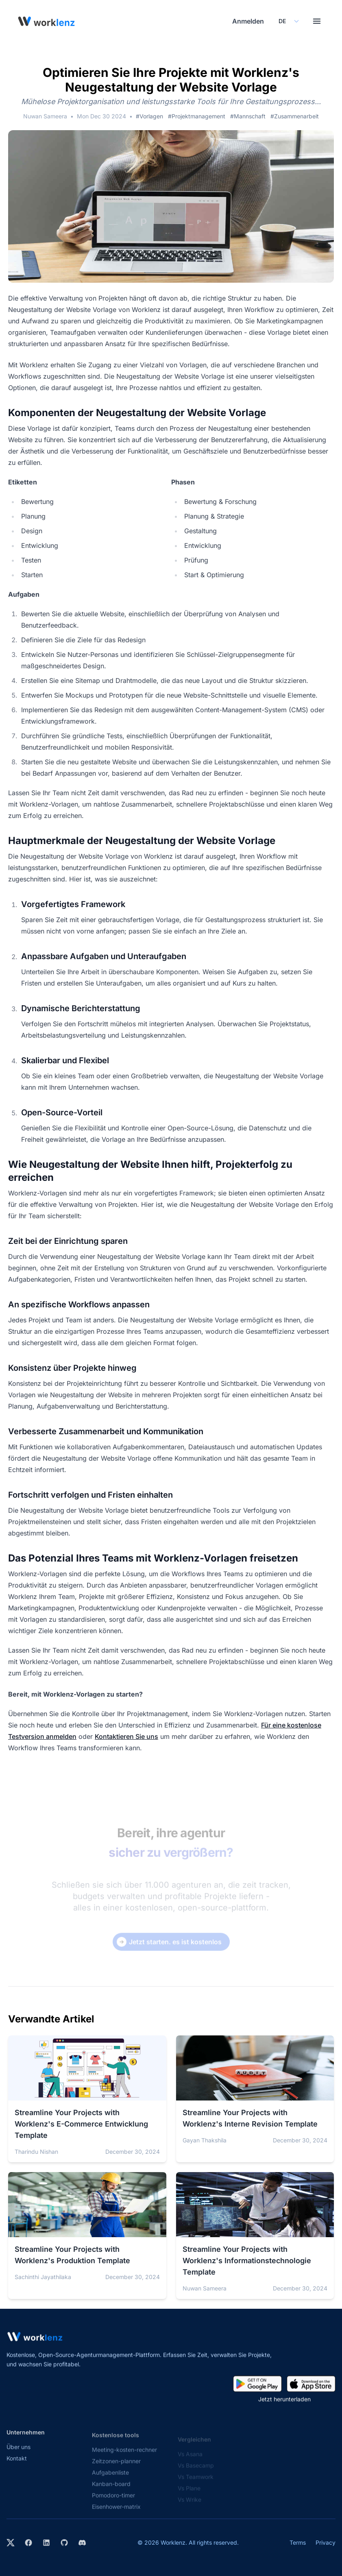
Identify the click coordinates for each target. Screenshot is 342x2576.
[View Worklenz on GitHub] (64, 2543)
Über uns (18, 2453)
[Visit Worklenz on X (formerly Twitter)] (11, 2543)
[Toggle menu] (316, 21)
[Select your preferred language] (288, 21)
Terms (298, 2542)
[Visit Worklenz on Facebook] (28, 2543)
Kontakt (17, 2465)
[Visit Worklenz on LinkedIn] (46, 2543)
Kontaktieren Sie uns (126, 1736)
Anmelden (248, 21)
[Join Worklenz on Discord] (82, 2543)
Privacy (325, 2542)
